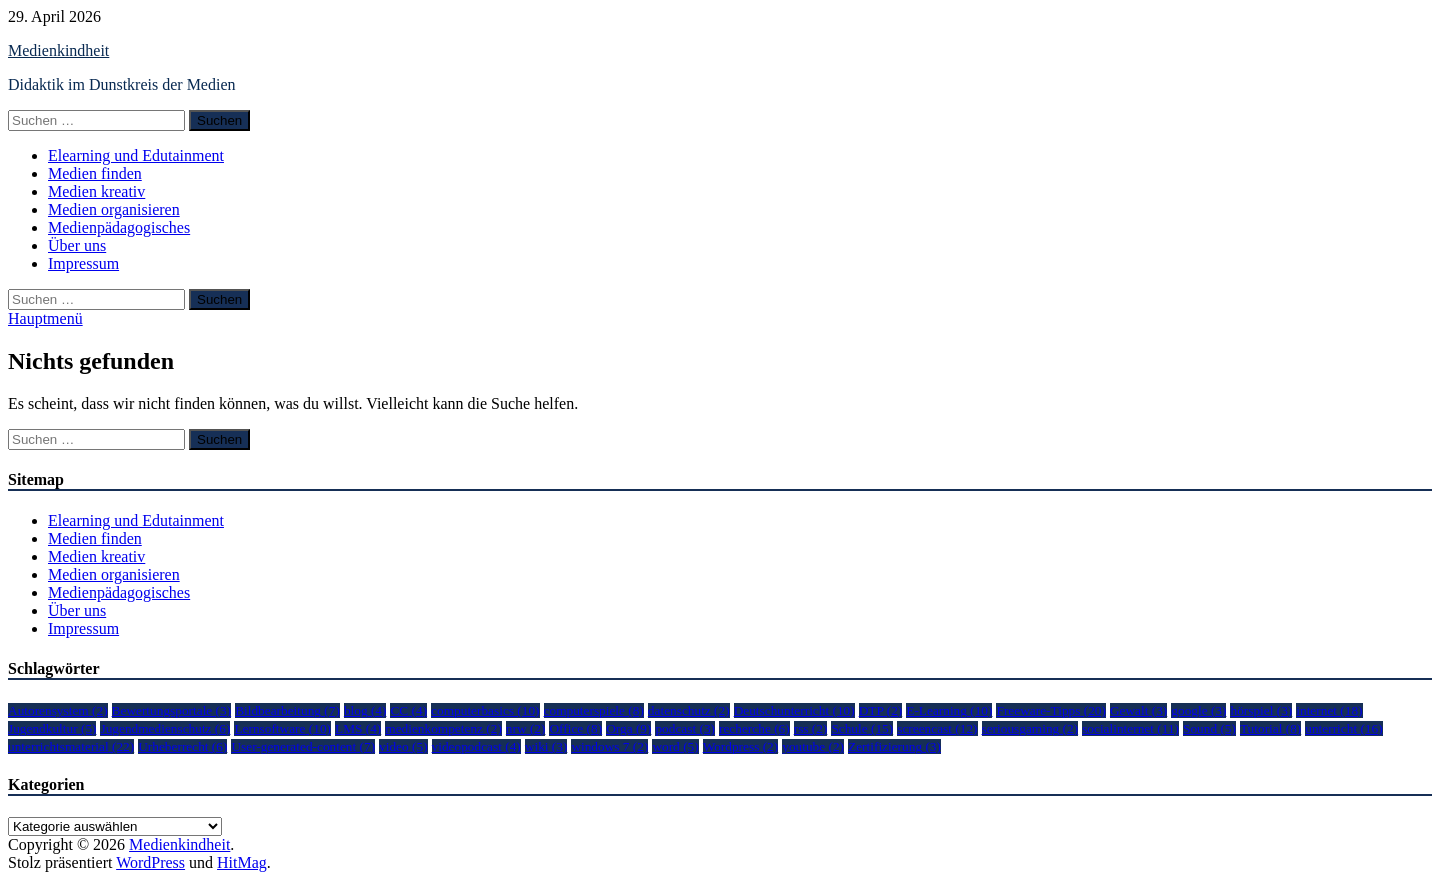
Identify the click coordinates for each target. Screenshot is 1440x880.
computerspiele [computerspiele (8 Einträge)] (594, 710)
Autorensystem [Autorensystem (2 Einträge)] (58, 710)
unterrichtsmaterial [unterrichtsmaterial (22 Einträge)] (71, 746)
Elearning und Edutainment (136, 155)
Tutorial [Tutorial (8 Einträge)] (1270, 728)
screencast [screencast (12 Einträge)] (937, 728)
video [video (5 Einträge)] (403, 746)
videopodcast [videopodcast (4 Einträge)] (476, 746)
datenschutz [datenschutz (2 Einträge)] (689, 710)
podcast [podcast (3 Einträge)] (685, 728)
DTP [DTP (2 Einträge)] (881, 710)
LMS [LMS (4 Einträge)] (358, 728)
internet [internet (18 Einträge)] (1329, 710)
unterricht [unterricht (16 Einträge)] (1343, 728)
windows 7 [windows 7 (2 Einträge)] (609, 746)
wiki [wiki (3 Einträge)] (546, 746)
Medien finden (95, 173)
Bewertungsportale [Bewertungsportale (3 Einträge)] (172, 710)
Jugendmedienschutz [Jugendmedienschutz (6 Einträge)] (165, 728)
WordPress (150, 862)
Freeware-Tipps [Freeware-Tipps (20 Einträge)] (1050, 710)
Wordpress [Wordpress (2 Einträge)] (741, 746)
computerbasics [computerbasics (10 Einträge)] (485, 710)
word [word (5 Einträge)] (675, 746)
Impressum (83, 263)
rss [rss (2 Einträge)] (811, 728)
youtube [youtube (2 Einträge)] (813, 746)
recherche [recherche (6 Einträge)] (754, 728)
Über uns (77, 245)
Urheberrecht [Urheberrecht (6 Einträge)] (182, 746)
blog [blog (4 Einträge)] (365, 710)
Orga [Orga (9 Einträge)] (628, 728)
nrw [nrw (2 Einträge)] (526, 728)
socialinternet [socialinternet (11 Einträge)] (1130, 728)
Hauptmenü (45, 318)
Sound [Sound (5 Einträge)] (1209, 728)
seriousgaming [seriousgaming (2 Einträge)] (1030, 728)
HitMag (242, 862)
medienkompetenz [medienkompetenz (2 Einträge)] (443, 728)
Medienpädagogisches (119, 227)
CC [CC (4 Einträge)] (408, 710)
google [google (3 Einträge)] (1198, 710)
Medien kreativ (96, 191)
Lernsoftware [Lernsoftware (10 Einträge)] (282, 728)
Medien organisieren (114, 209)
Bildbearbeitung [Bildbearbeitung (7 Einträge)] (287, 710)
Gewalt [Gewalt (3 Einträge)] (1138, 710)
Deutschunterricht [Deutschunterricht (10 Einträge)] (794, 710)
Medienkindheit (58, 50)
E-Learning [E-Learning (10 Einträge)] (949, 710)
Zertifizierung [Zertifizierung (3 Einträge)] (894, 746)
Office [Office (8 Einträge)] (575, 728)
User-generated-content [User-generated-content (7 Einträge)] (303, 746)
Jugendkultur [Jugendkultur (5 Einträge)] (52, 728)
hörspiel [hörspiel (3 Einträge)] (1261, 710)
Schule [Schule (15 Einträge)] (862, 728)
